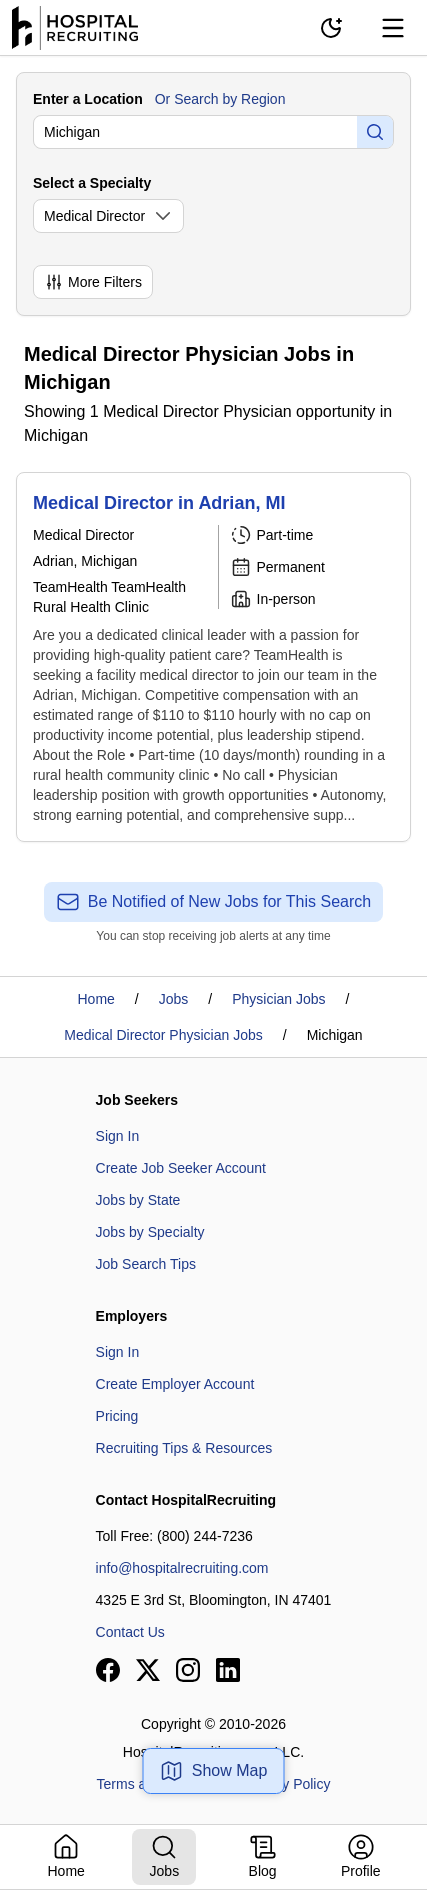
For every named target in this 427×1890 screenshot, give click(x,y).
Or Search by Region (220, 99)
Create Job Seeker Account (181, 1168)
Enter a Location (88, 99)
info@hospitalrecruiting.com (182, 1568)
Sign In (118, 1136)
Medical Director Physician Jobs (163, 1035)
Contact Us (130, 1632)
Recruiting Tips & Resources (184, 1448)
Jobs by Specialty (150, 1232)
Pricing (117, 1416)
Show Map (214, 1771)
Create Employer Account (175, 1384)
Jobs (174, 999)
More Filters (93, 282)
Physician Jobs (278, 999)
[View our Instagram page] (188, 1670)
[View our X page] (148, 1670)
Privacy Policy (286, 1784)
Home (96, 999)
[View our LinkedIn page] (228, 1670)
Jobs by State (138, 1200)
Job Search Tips (146, 1264)
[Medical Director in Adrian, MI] (213, 657)
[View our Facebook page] (108, 1670)
